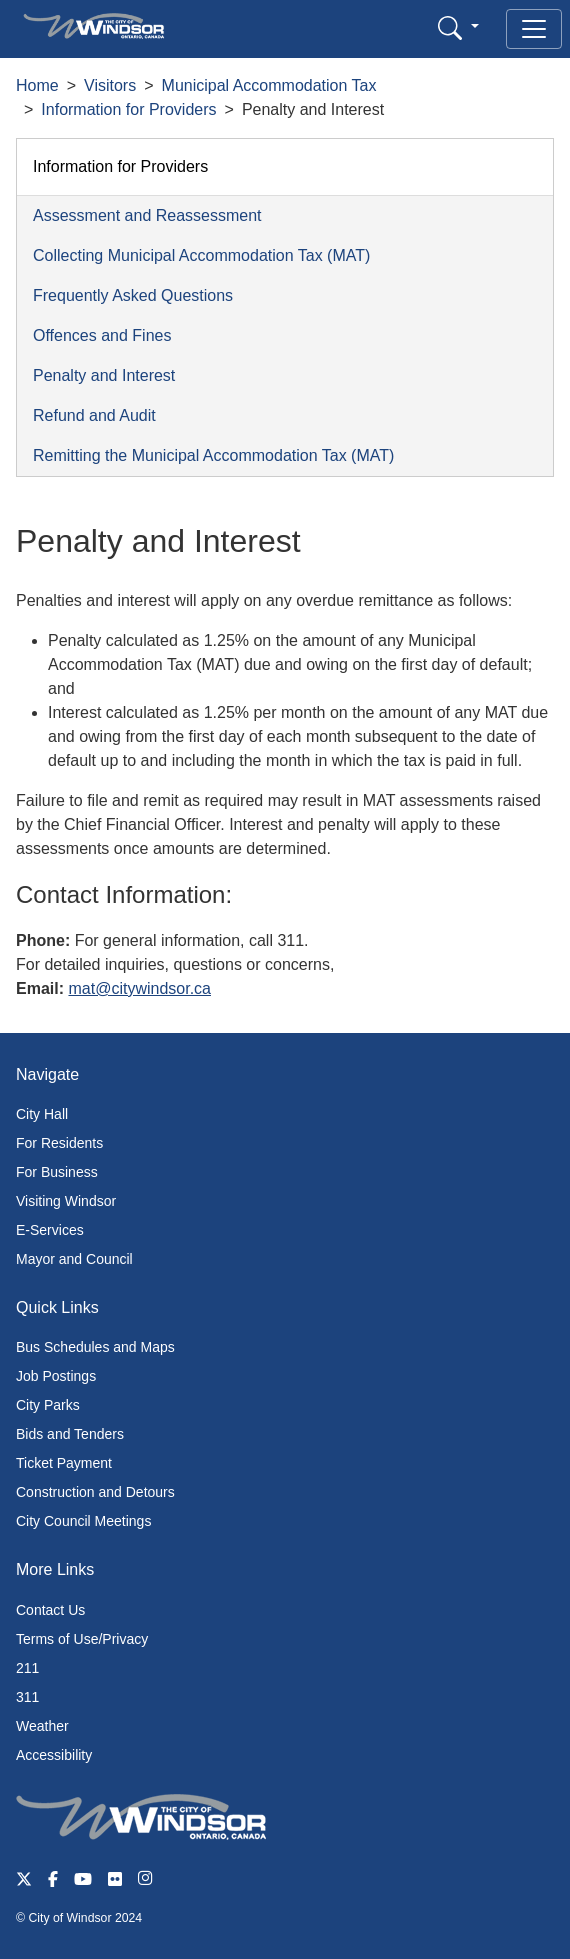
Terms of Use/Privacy (82, 1639)
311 (27, 1697)
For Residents (59, 1143)
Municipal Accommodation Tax (269, 85)
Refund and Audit (94, 415)
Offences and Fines (102, 335)
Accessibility (54, 1755)
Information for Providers (128, 109)
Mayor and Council (74, 1259)
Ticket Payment (64, 1463)
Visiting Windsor (66, 1201)
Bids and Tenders (70, 1434)
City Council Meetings (83, 1521)
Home (37, 85)
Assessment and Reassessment (147, 215)
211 (27, 1668)
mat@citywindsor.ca (139, 988)
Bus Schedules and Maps (95, 1347)
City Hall (42, 1114)
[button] (458, 27)
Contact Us (50, 1610)
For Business (57, 1172)
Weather (42, 1726)
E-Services (50, 1230)
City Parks (48, 1405)
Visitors (110, 85)
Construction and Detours (95, 1492)
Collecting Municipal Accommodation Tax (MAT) (201, 255)
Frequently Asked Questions (133, 295)
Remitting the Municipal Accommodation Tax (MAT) (213, 455)
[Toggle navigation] (534, 29)
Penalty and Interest (104, 375)
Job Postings (56, 1376)
